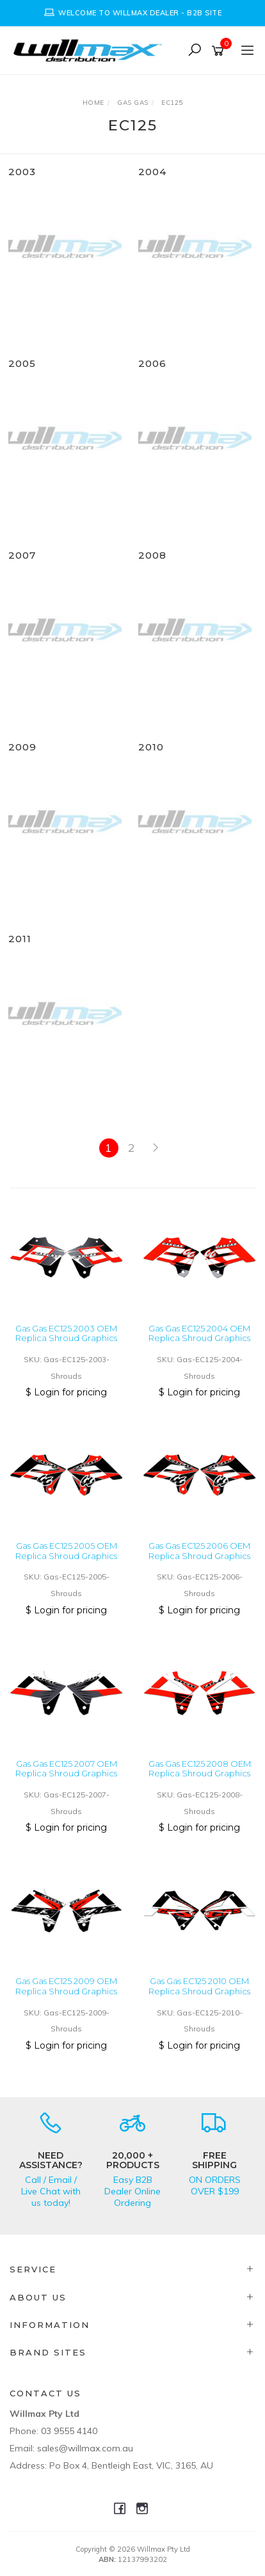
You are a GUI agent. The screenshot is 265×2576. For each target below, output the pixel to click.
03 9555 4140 (69, 2431)
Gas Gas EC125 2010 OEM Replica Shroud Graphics (199, 1986)
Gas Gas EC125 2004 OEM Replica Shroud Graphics (199, 1333)
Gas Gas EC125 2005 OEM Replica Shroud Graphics (66, 1550)
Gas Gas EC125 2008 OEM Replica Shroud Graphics (200, 1768)
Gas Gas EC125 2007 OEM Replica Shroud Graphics (66, 1768)
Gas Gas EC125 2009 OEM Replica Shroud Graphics (66, 1986)
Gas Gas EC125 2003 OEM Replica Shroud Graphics (66, 1333)
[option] (132, 13)
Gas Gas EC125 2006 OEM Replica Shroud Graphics (199, 1550)
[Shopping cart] (220, 51)
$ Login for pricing (66, 1392)
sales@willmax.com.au (85, 2448)
